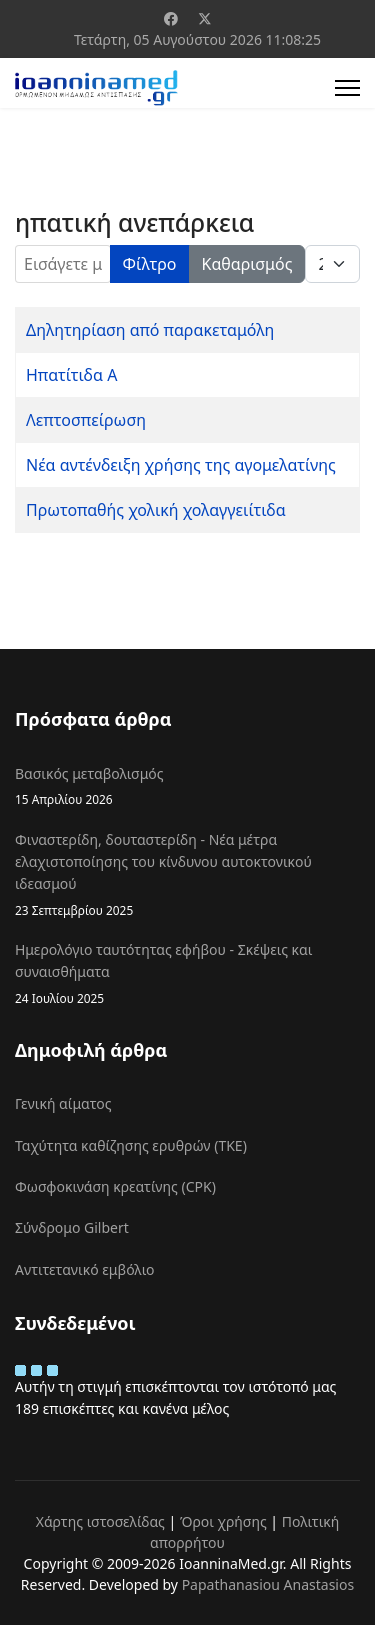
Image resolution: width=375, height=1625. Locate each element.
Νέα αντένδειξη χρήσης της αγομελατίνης (181, 465)
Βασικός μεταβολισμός (187, 786)
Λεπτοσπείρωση (86, 420)
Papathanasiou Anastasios (268, 1584)
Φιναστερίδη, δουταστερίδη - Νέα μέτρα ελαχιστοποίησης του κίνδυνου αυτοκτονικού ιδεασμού (187, 875)
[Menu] (347, 88)
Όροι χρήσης (223, 1521)
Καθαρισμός (247, 264)
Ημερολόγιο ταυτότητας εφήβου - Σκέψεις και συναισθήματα (187, 974)
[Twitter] (205, 18)
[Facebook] (171, 18)
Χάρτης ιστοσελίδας (100, 1521)
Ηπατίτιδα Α (71, 375)
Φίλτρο (150, 264)
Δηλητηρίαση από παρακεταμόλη (150, 330)
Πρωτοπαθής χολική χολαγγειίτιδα (156, 510)
